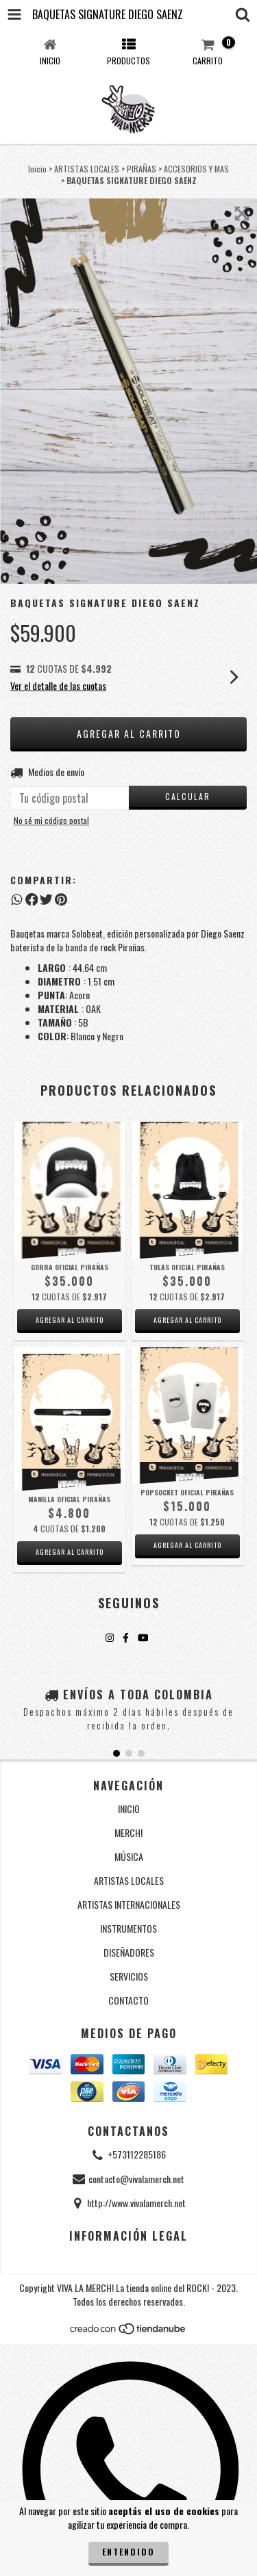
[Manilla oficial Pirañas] (69, 1419)
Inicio (37, 169)
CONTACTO (128, 2000)
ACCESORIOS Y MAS (196, 169)
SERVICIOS (129, 1976)
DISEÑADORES (128, 1952)
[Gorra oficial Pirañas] (69, 1190)
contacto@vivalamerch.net (136, 2179)
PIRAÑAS (141, 169)
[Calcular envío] (188, 798)
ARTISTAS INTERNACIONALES (128, 1904)
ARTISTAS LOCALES (86, 169)
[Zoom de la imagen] (242, 213)
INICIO (129, 1808)
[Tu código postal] (69, 798)
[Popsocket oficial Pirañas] (187, 1415)
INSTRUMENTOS (128, 1928)
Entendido (128, 2552)
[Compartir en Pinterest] (61, 899)
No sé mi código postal (51, 820)
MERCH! (128, 1832)
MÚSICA (128, 1856)
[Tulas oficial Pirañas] (187, 1190)
